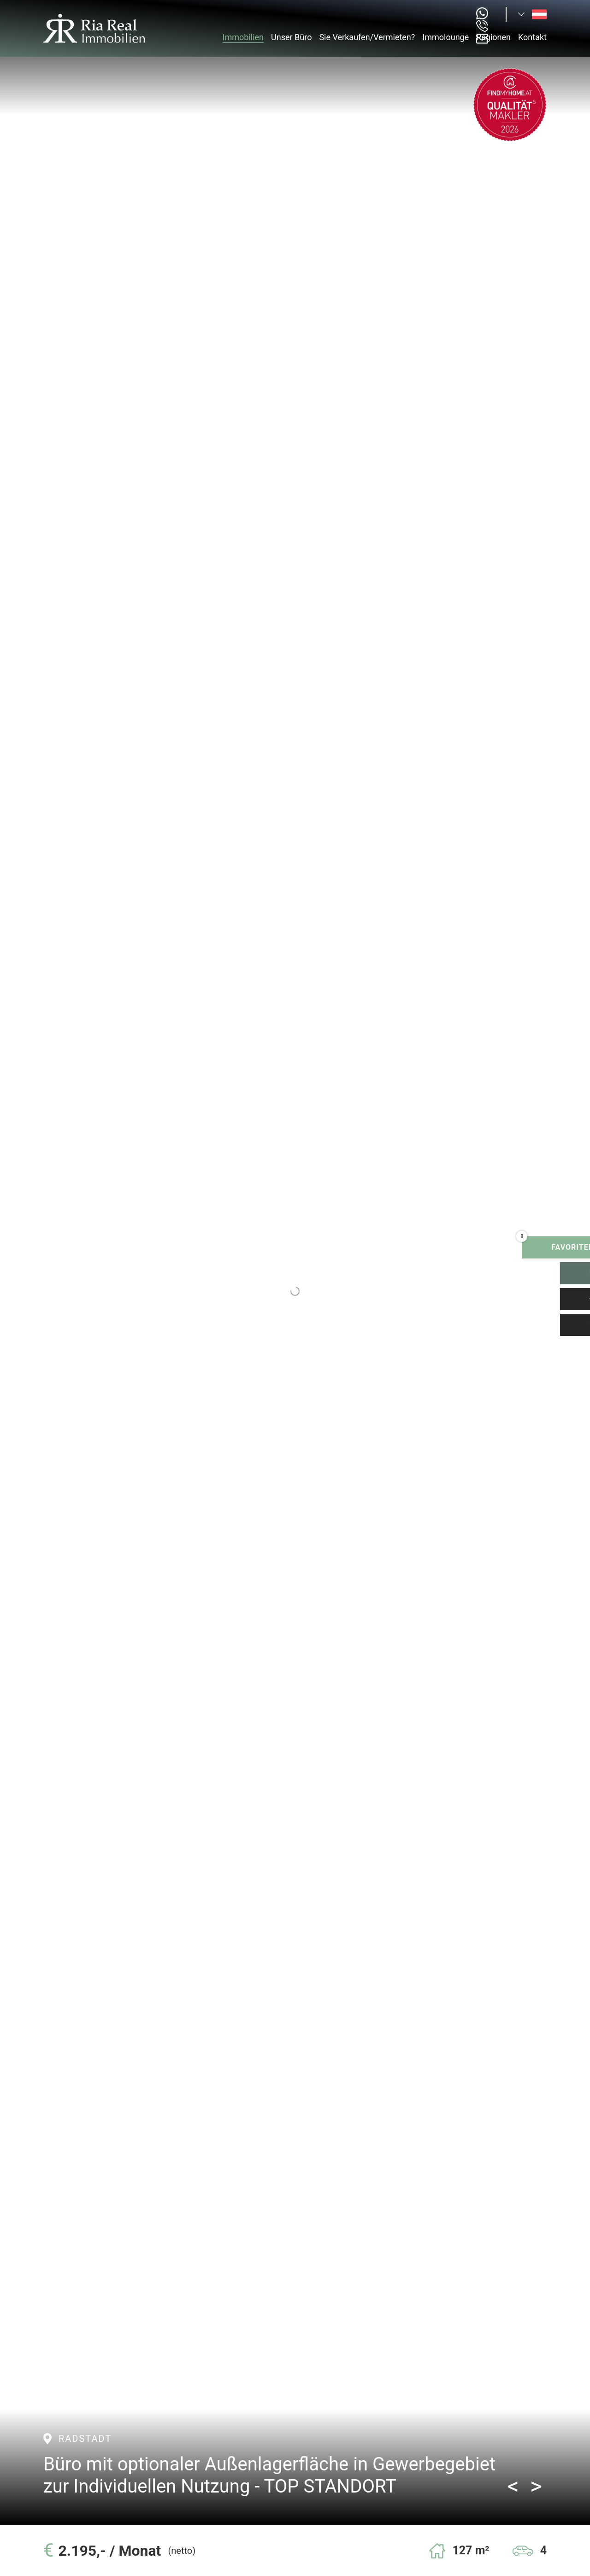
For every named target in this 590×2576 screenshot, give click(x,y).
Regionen (493, 37)
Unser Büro (291, 37)
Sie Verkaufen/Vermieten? (367, 37)
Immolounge (445, 37)
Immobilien (243, 37)
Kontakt (532, 37)
